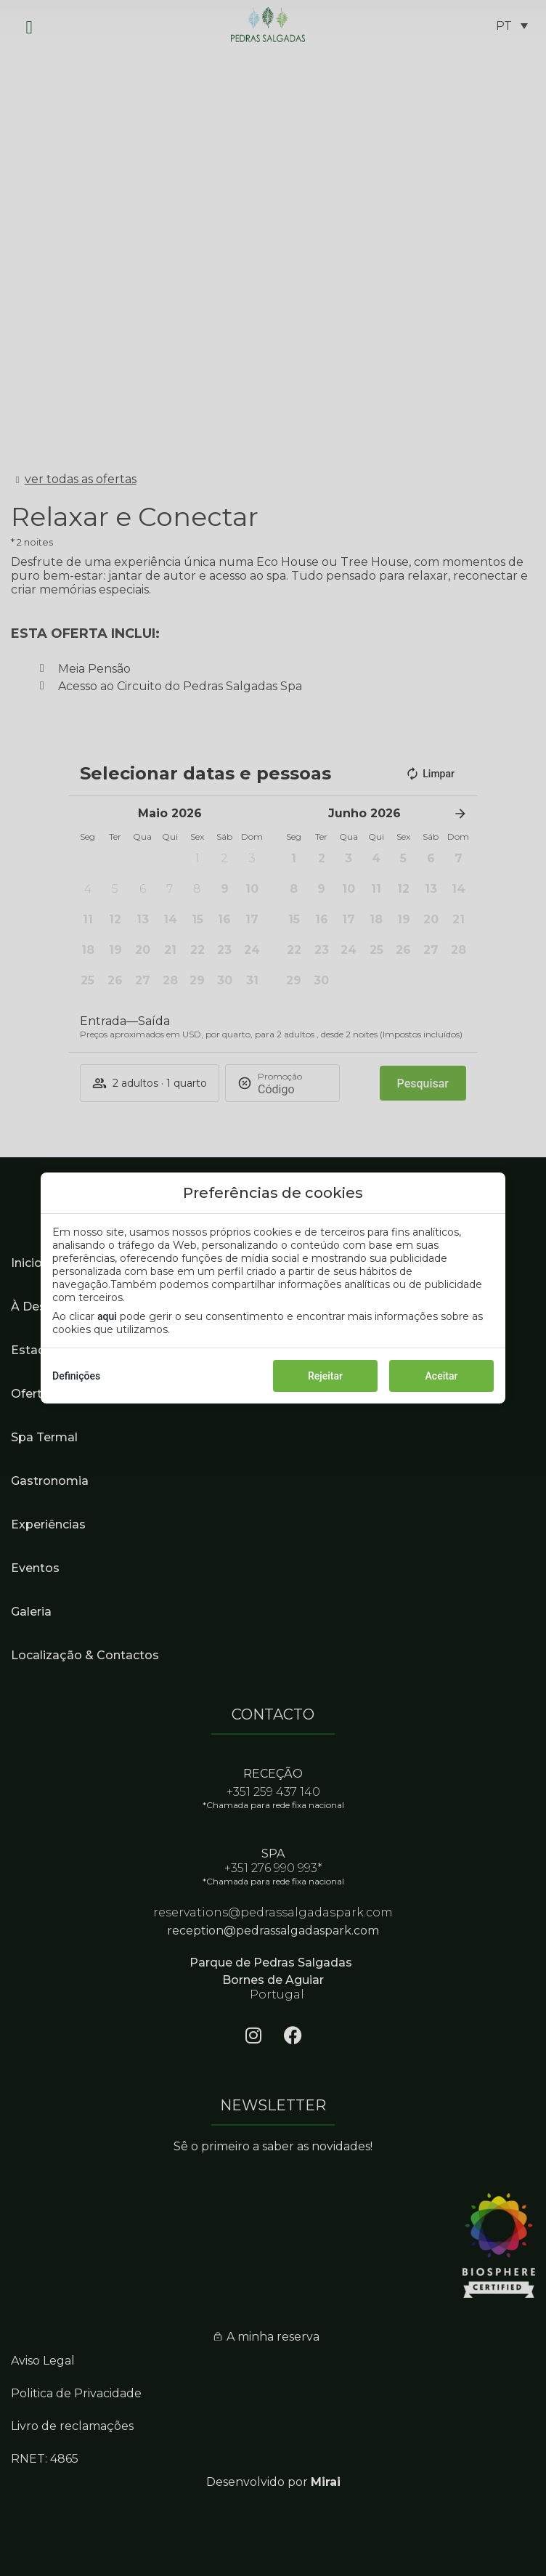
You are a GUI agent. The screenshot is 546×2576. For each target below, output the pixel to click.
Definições (76, 1376)
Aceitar (441, 1376)
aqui (107, 1316)
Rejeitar (325, 1376)
